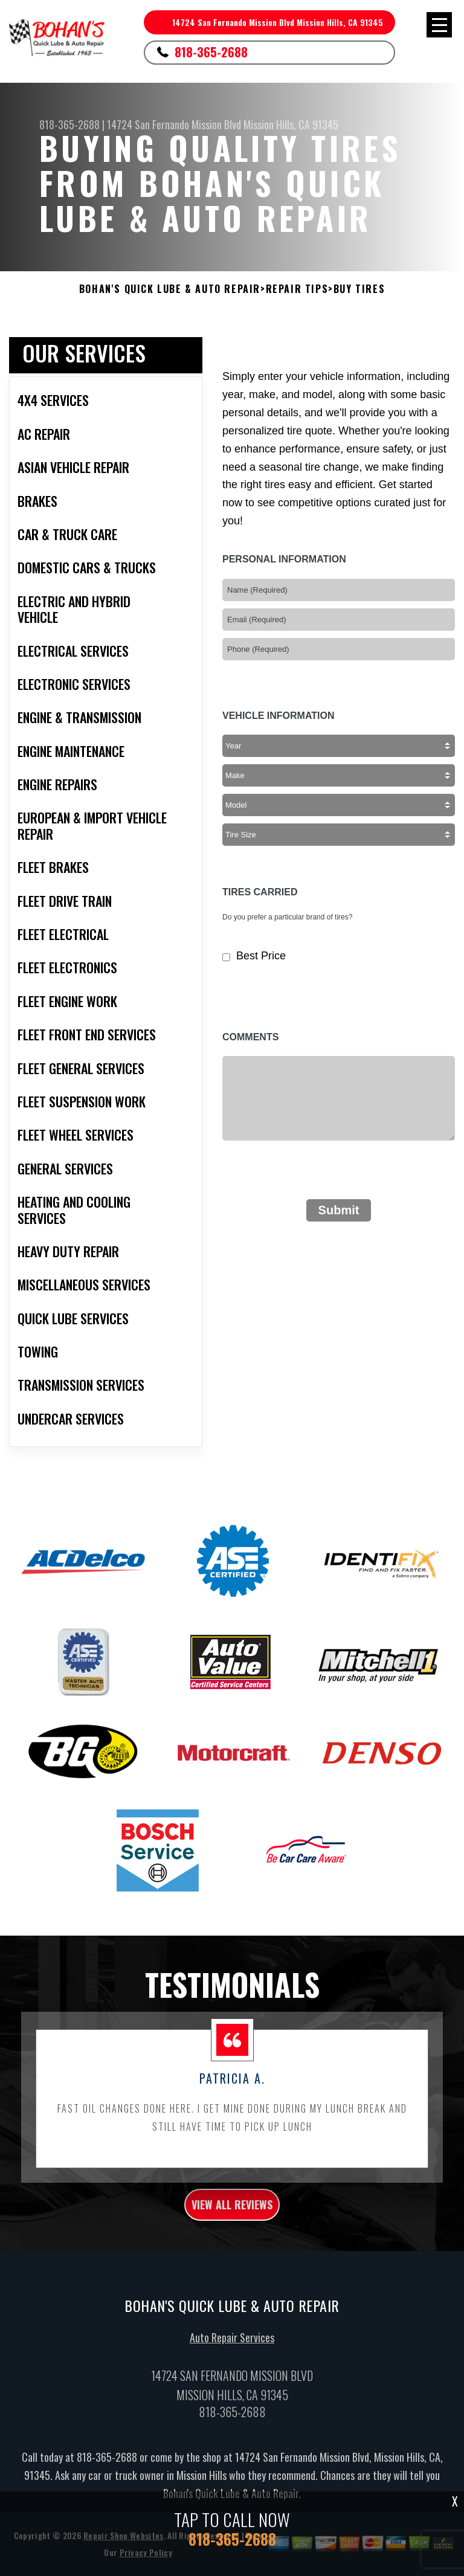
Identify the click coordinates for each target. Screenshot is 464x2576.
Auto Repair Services (232, 2396)
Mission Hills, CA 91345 (290, 124)
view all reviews (232, 2264)
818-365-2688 (211, 52)
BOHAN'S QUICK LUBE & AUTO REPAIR (169, 289)
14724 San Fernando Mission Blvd (174, 124)
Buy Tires (359, 289)
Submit (338, 1210)
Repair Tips (297, 289)
